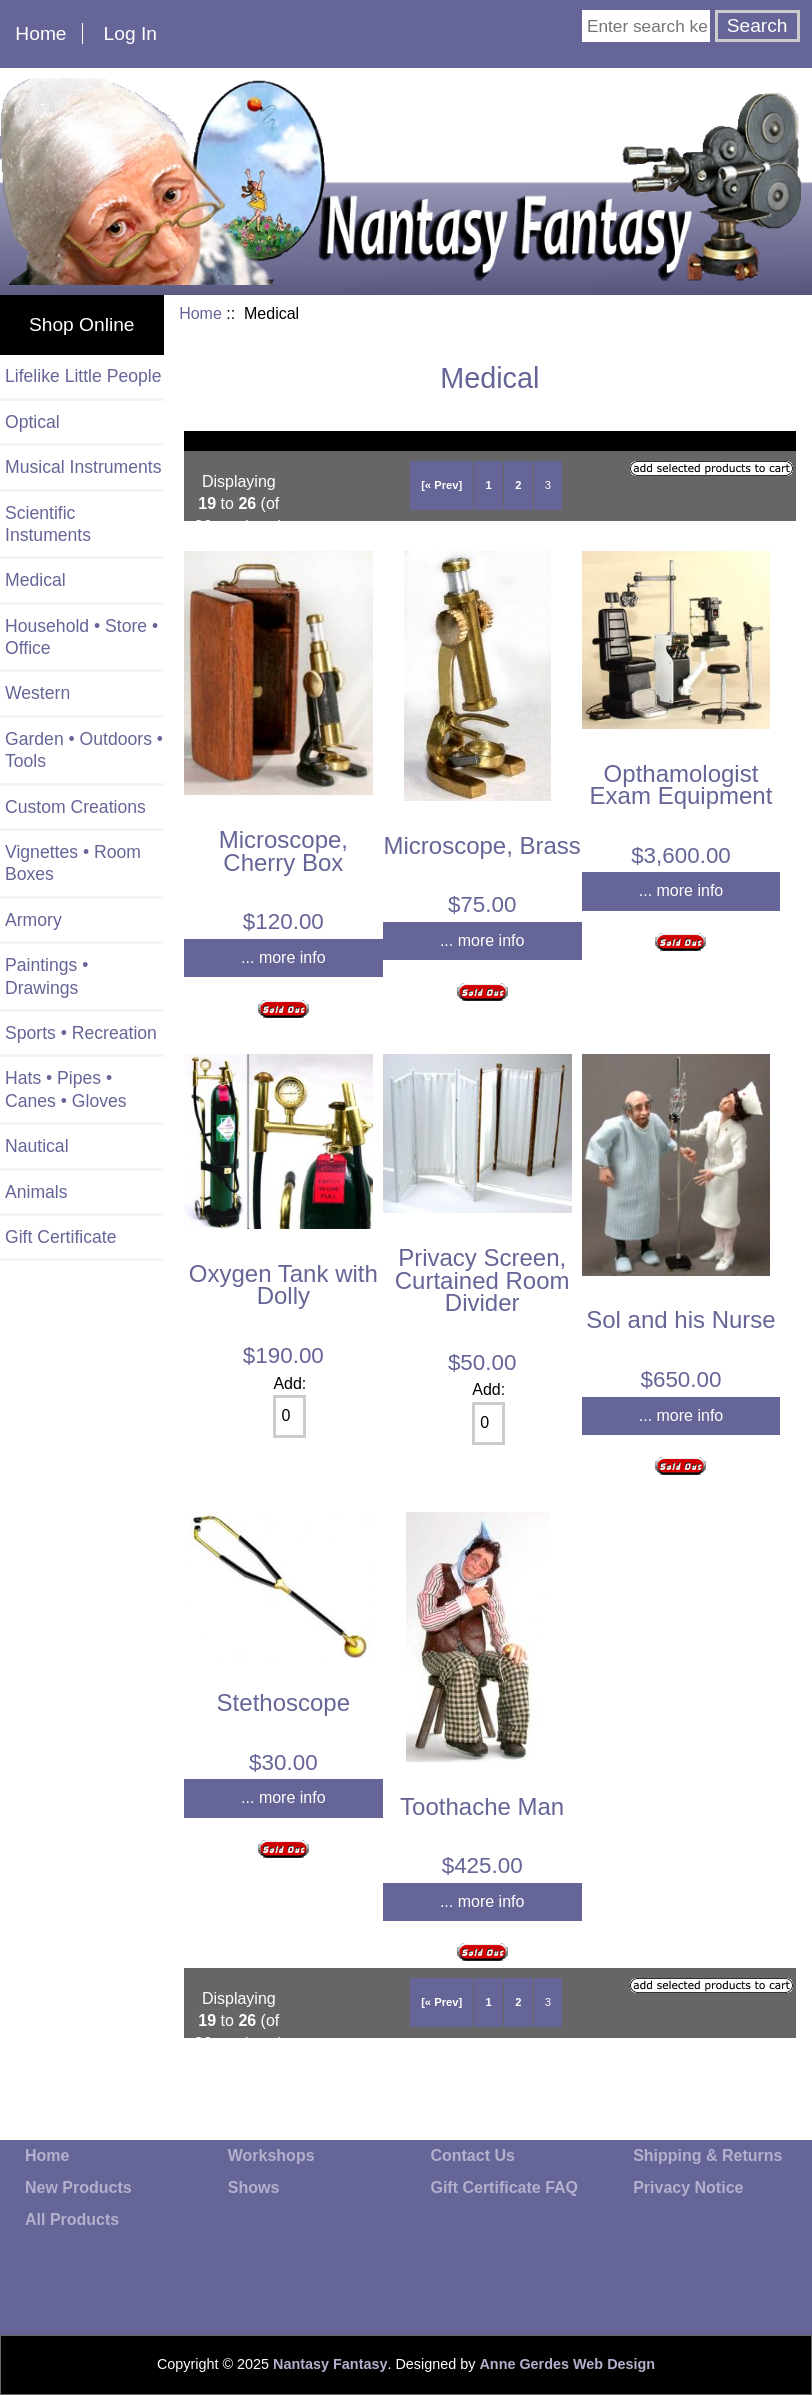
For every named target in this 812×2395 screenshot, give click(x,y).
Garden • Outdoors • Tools (84, 750)
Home (40, 33)
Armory (33, 920)
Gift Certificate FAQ (504, 2187)
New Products (78, 2187)
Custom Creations (75, 807)
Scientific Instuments (48, 524)
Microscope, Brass (481, 845)
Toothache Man (482, 1806)
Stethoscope (283, 1702)
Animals (36, 1192)
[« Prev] (441, 485)
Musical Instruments (83, 467)
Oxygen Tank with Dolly (283, 1284)
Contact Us (472, 2155)
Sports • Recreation (81, 1033)
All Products (72, 2219)
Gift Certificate (60, 1237)
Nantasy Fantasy (330, 2364)
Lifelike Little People (83, 376)
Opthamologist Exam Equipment (681, 784)
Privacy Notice (688, 2187)
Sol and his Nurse (680, 1319)
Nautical (37, 1146)
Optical (32, 422)
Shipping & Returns (707, 2155)
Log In (130, 33)
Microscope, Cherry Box (283, 850)
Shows (254, 2187)
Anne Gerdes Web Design (567, 2364)
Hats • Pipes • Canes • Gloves (66, 1089)
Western (37, 693)
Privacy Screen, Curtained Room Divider (482, 1280)
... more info (283, 957)
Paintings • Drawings (46, 976)
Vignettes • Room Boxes (73, 863)
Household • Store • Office (81, 637)
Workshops (271, 2155)
